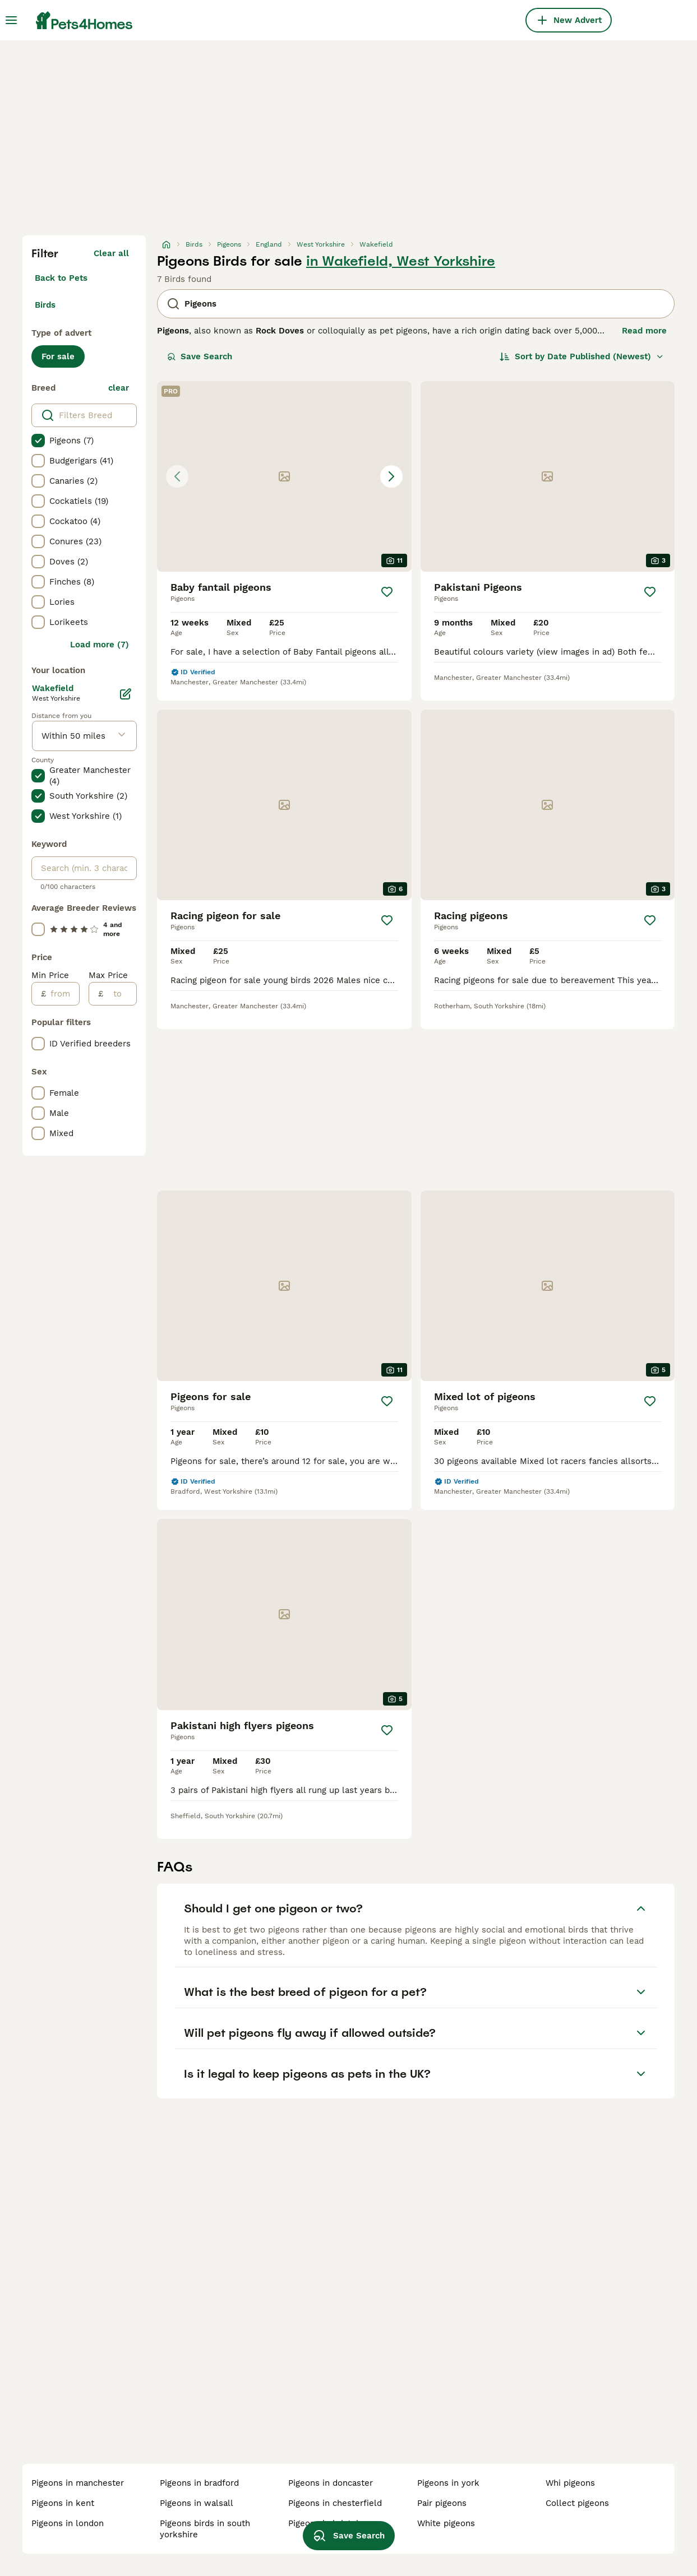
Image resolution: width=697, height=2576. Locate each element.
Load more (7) (99, 645)
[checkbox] (38, 440)
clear (118, 388)
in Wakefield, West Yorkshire (400, 261)
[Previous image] (177, 476)
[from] (62, 994)
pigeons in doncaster (330, 2483)
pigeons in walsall (196, 2503)
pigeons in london (67, 2523)
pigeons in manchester (77, 2483)
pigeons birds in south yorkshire (205, 2529)
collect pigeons (577, 2503)
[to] (119, 994)
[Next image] (391, 476)
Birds (45, 305)
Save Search (199, 356)
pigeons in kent (62, 2503)
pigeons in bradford (199, 2483)
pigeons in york (448, 2483)
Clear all (111, 253)
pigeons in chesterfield (335, 2503)
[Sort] (582, 356)
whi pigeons (570, 2483)
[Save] (387, 592)
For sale (58, 356)
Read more (644, 331)
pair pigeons (442, 2503)
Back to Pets (61, 278)
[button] (284, 476)
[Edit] (125, 694)
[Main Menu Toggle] (11, 20)
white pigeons (446, 2523)
